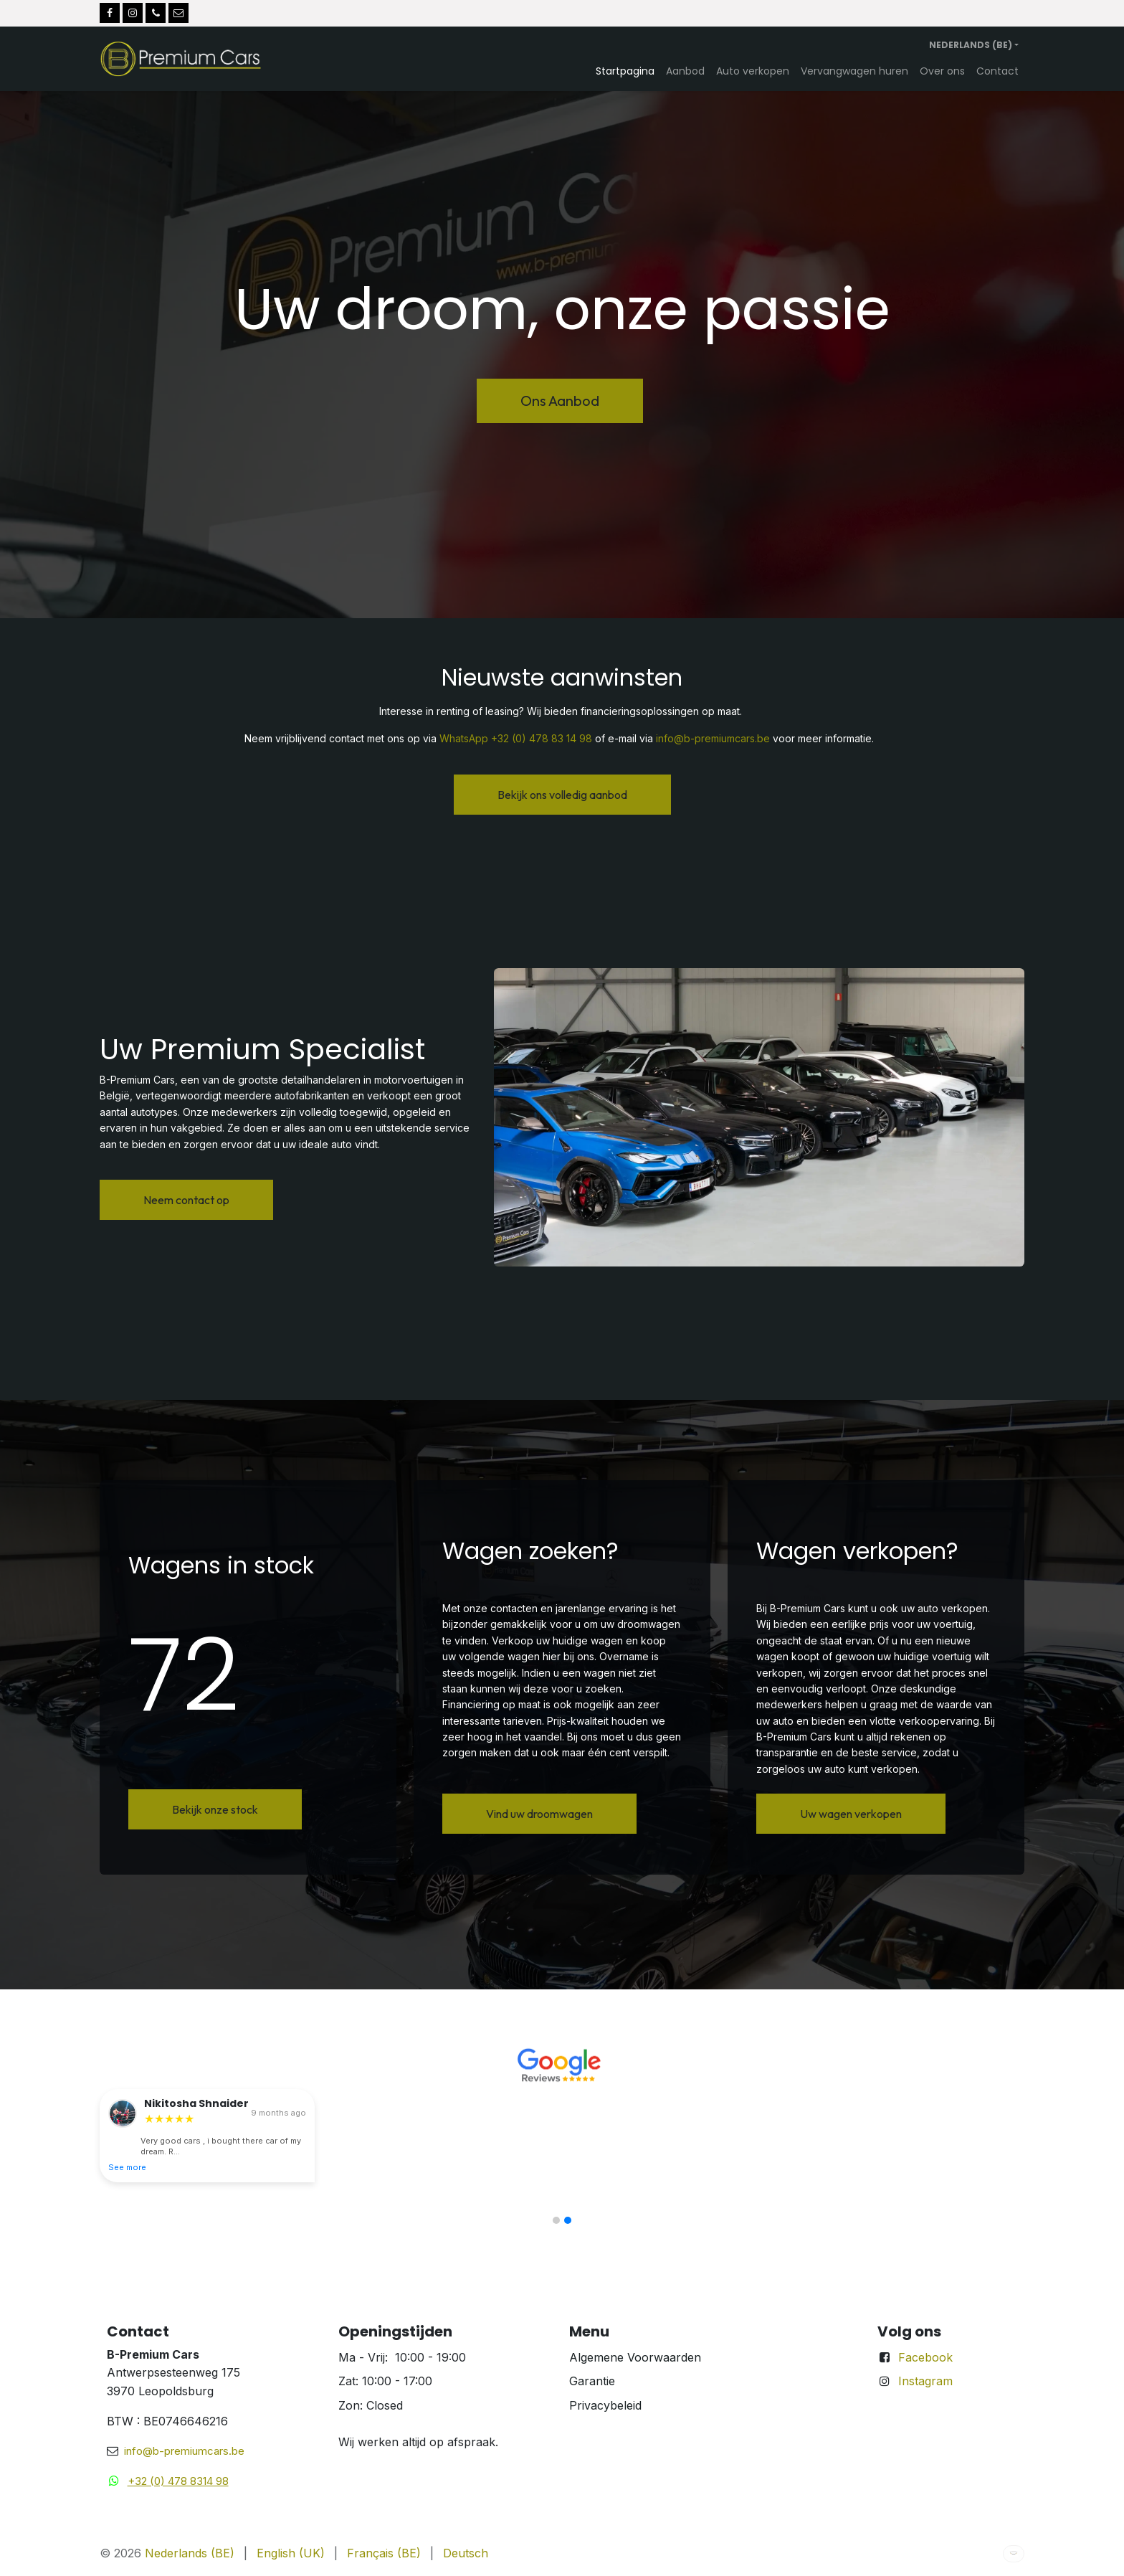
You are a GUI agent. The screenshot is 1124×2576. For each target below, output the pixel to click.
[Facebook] (110, 13)
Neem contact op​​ (186, 1200)
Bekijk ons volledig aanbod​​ (562, 794)
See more (127, 2167)
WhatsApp (463, 738)
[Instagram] (133, 13)
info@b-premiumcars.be (713, 738)
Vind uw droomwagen (539, 1813)
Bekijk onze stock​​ (215, 1809)
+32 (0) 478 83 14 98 (541, 738)
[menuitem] (625, 71)
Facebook (925, 2357)
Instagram (925, 2381)
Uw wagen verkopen (851, 1813)
